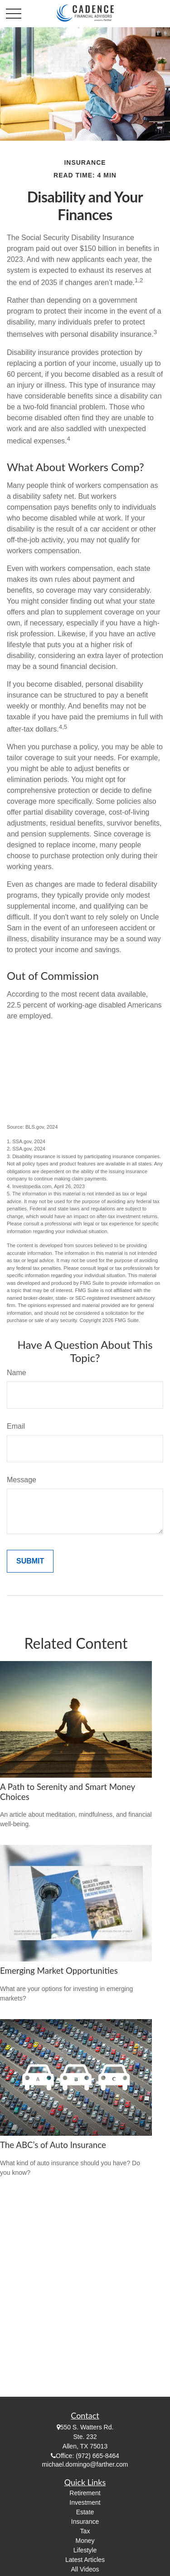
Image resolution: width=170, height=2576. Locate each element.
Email (16, 1426)
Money (84, 2540)
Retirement (84, 2493)
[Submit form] (30, 1561)
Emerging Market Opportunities (59, 1971)
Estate (85, 2512)
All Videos (85, 2569)
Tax (85, 2531)
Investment (84, 2502)
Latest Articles (85, 2559)
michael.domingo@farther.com (85, 2464)
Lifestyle (85, 2550)
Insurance (85, 2521)
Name (16, 1372)
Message (21, 1480)
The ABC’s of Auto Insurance (53, 2145)
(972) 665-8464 (97, 2455)
